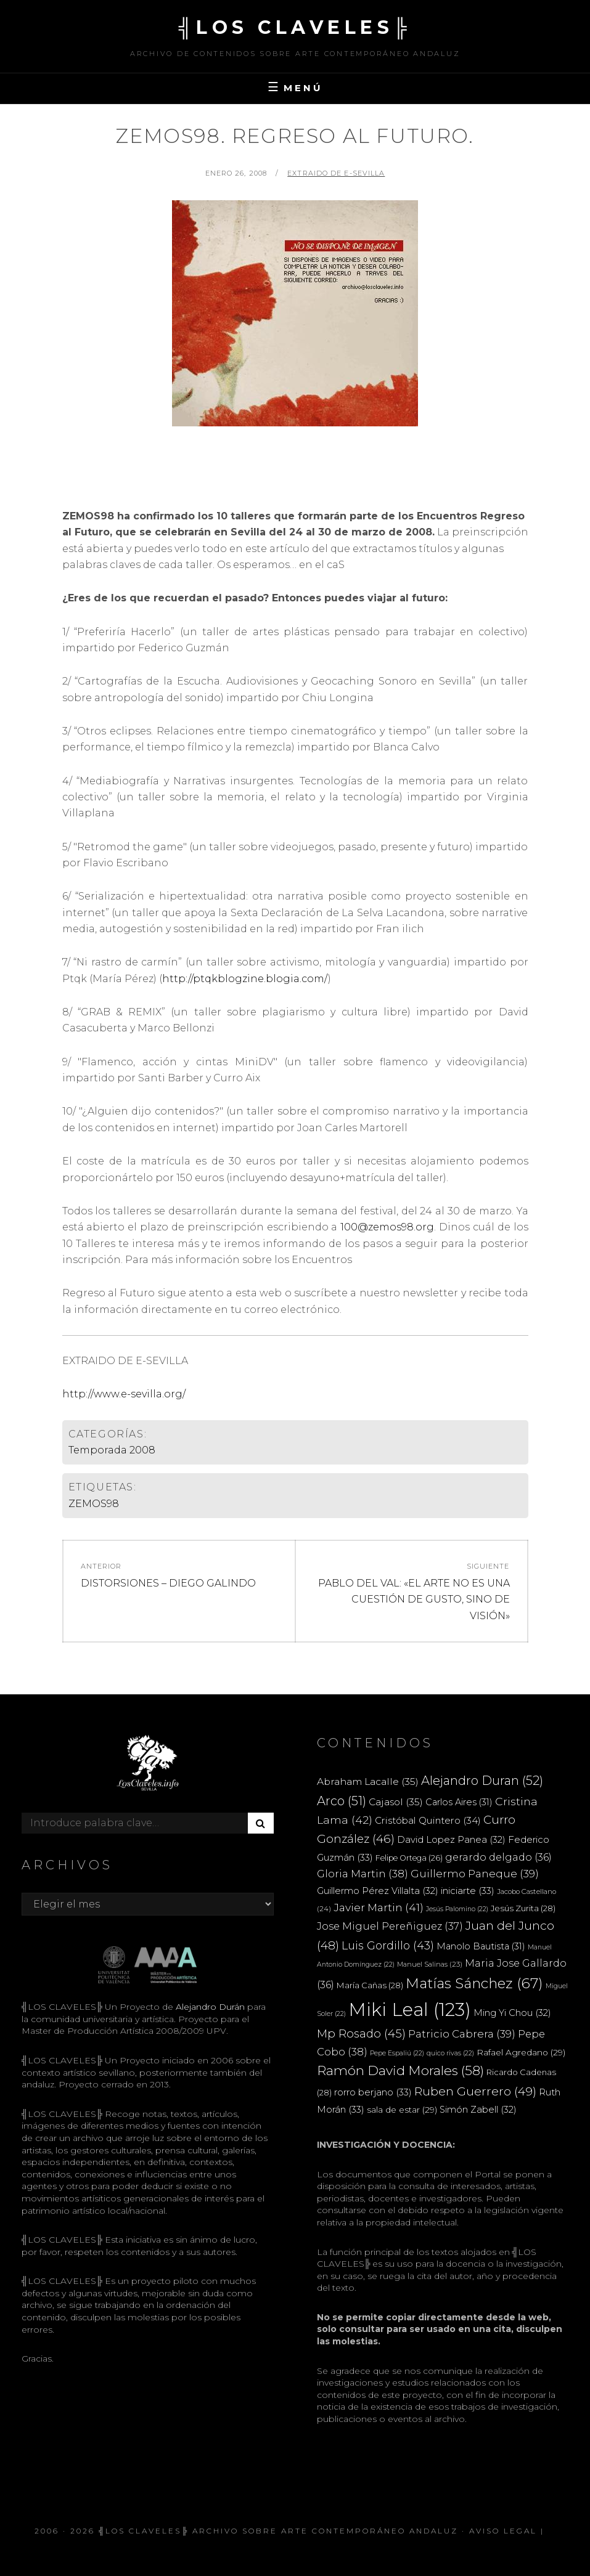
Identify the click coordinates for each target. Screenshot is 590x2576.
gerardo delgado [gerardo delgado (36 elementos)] (498, 1857)
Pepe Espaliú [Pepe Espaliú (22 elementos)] (397, 2053)
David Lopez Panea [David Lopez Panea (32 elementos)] (451, 1839)
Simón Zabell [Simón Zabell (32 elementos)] (478, 2109)
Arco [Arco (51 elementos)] (341, 1801)
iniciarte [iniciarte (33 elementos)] (467, 1890)
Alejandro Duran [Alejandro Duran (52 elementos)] (482, 1780)
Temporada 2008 (111, 1450)
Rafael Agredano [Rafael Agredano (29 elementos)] (521, 2052)
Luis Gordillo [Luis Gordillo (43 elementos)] (388, 1945)
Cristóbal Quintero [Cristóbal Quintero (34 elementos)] (428, 1820)
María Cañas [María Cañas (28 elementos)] (370, 1985)
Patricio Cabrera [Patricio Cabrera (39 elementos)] (461, 2034)
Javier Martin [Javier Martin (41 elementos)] (379, 1907)
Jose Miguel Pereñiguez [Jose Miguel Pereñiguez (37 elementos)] (390, 1926)
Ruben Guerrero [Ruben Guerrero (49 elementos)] (475, 2091)
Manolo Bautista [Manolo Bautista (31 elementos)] (480, 1946)
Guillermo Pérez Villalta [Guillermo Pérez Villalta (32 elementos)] (377, 1890)
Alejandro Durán (209, 2006)
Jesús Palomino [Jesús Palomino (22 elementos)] (457, 1909)
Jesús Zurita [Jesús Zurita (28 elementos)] (523, 1908)
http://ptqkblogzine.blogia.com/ (245, 979)
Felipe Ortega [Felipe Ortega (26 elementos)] (409, 1858)
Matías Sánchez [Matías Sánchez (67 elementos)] (474, 1983)
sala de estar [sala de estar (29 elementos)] (402, 2110)
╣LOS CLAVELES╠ (295, 27)
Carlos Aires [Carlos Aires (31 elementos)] (459, 1802)
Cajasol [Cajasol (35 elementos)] (396, 1802)
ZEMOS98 (93, 1503)
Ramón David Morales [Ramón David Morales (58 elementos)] (400, 2070)
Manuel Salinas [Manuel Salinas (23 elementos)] (429, 1964)
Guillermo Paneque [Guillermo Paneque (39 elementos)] (475, 1873)
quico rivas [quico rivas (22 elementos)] (450, 2053)
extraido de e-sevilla (336, 173)
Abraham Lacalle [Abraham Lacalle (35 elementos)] (368, 1781)
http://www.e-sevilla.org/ (124, 1394)
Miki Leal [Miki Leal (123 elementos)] (409, 2009)
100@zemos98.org (387, 1227)
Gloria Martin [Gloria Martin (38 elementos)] (362, 1873)
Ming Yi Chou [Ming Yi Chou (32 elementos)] (512, 2012)
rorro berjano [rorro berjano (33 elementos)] (373, 2092)
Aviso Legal (503, 2530)
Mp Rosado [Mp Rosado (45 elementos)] (361, 2033)
